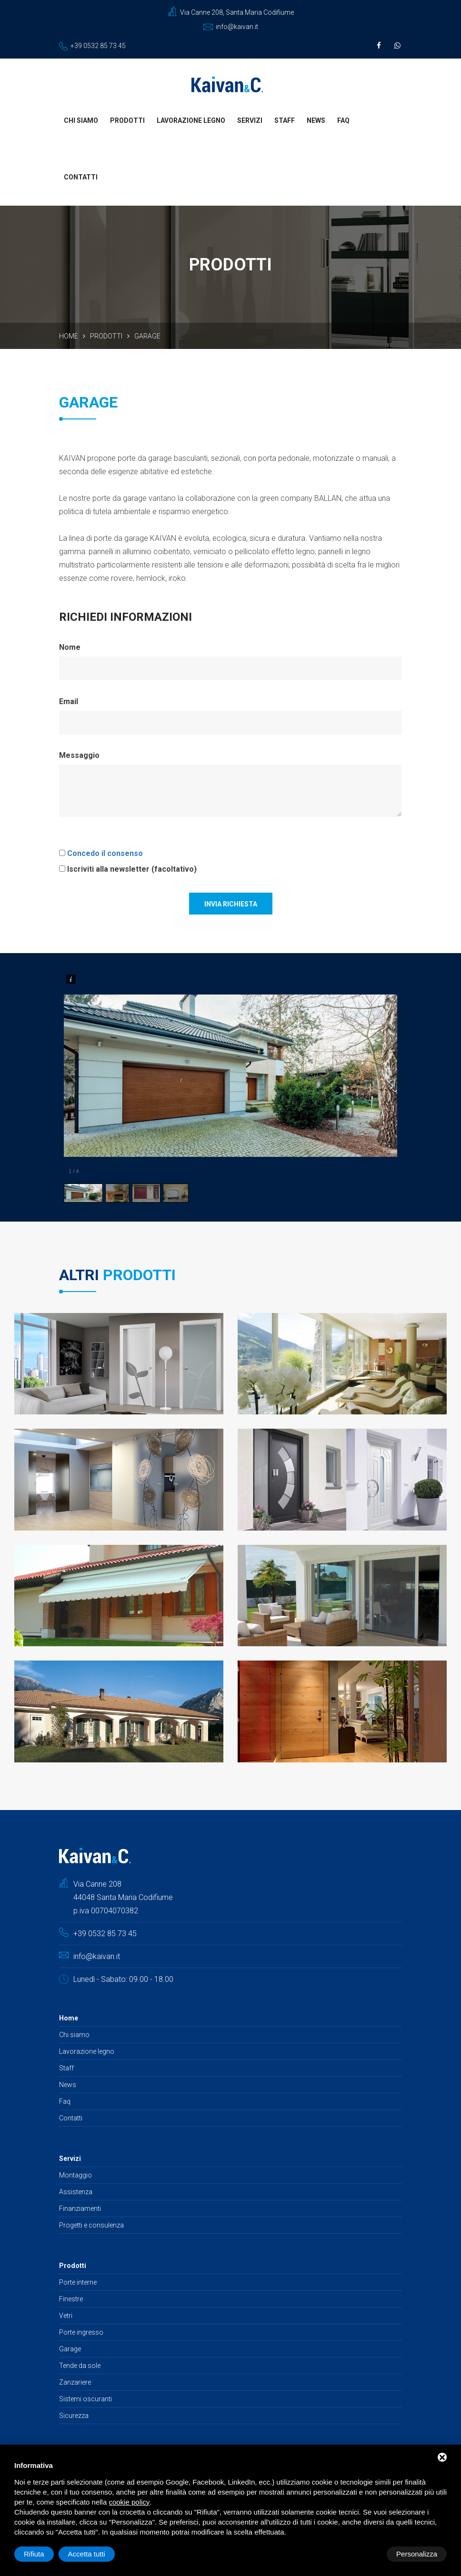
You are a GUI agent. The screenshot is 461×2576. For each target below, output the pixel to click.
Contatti (81, 178)
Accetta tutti (418, 2554)
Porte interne (78, 2283)
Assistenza (75, 2193)
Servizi (249, 121)
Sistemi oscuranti (85, 2400)
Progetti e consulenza (91, 2226)
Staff (284, 121)
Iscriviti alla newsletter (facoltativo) (132, 870)
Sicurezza (74, 2416)
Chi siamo (81, 121)
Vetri (65, 2316)
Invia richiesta (230, 905)
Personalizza (44, 2554)
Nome (69, 648)
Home (68, 337)
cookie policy (129, 2502)
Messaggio (79, 755)
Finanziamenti (80, 2209)
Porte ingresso (81, 2333)
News (316, 121)
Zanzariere (75, 2383)
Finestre (71, 2300)
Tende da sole (79, 2366)
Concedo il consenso (105, 854)
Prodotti (127, 121)
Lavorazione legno (191, 121)
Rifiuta (366, 2554)
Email (68, 701)
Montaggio (75, 2176)
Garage (70, 2350)
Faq (343, 121)
